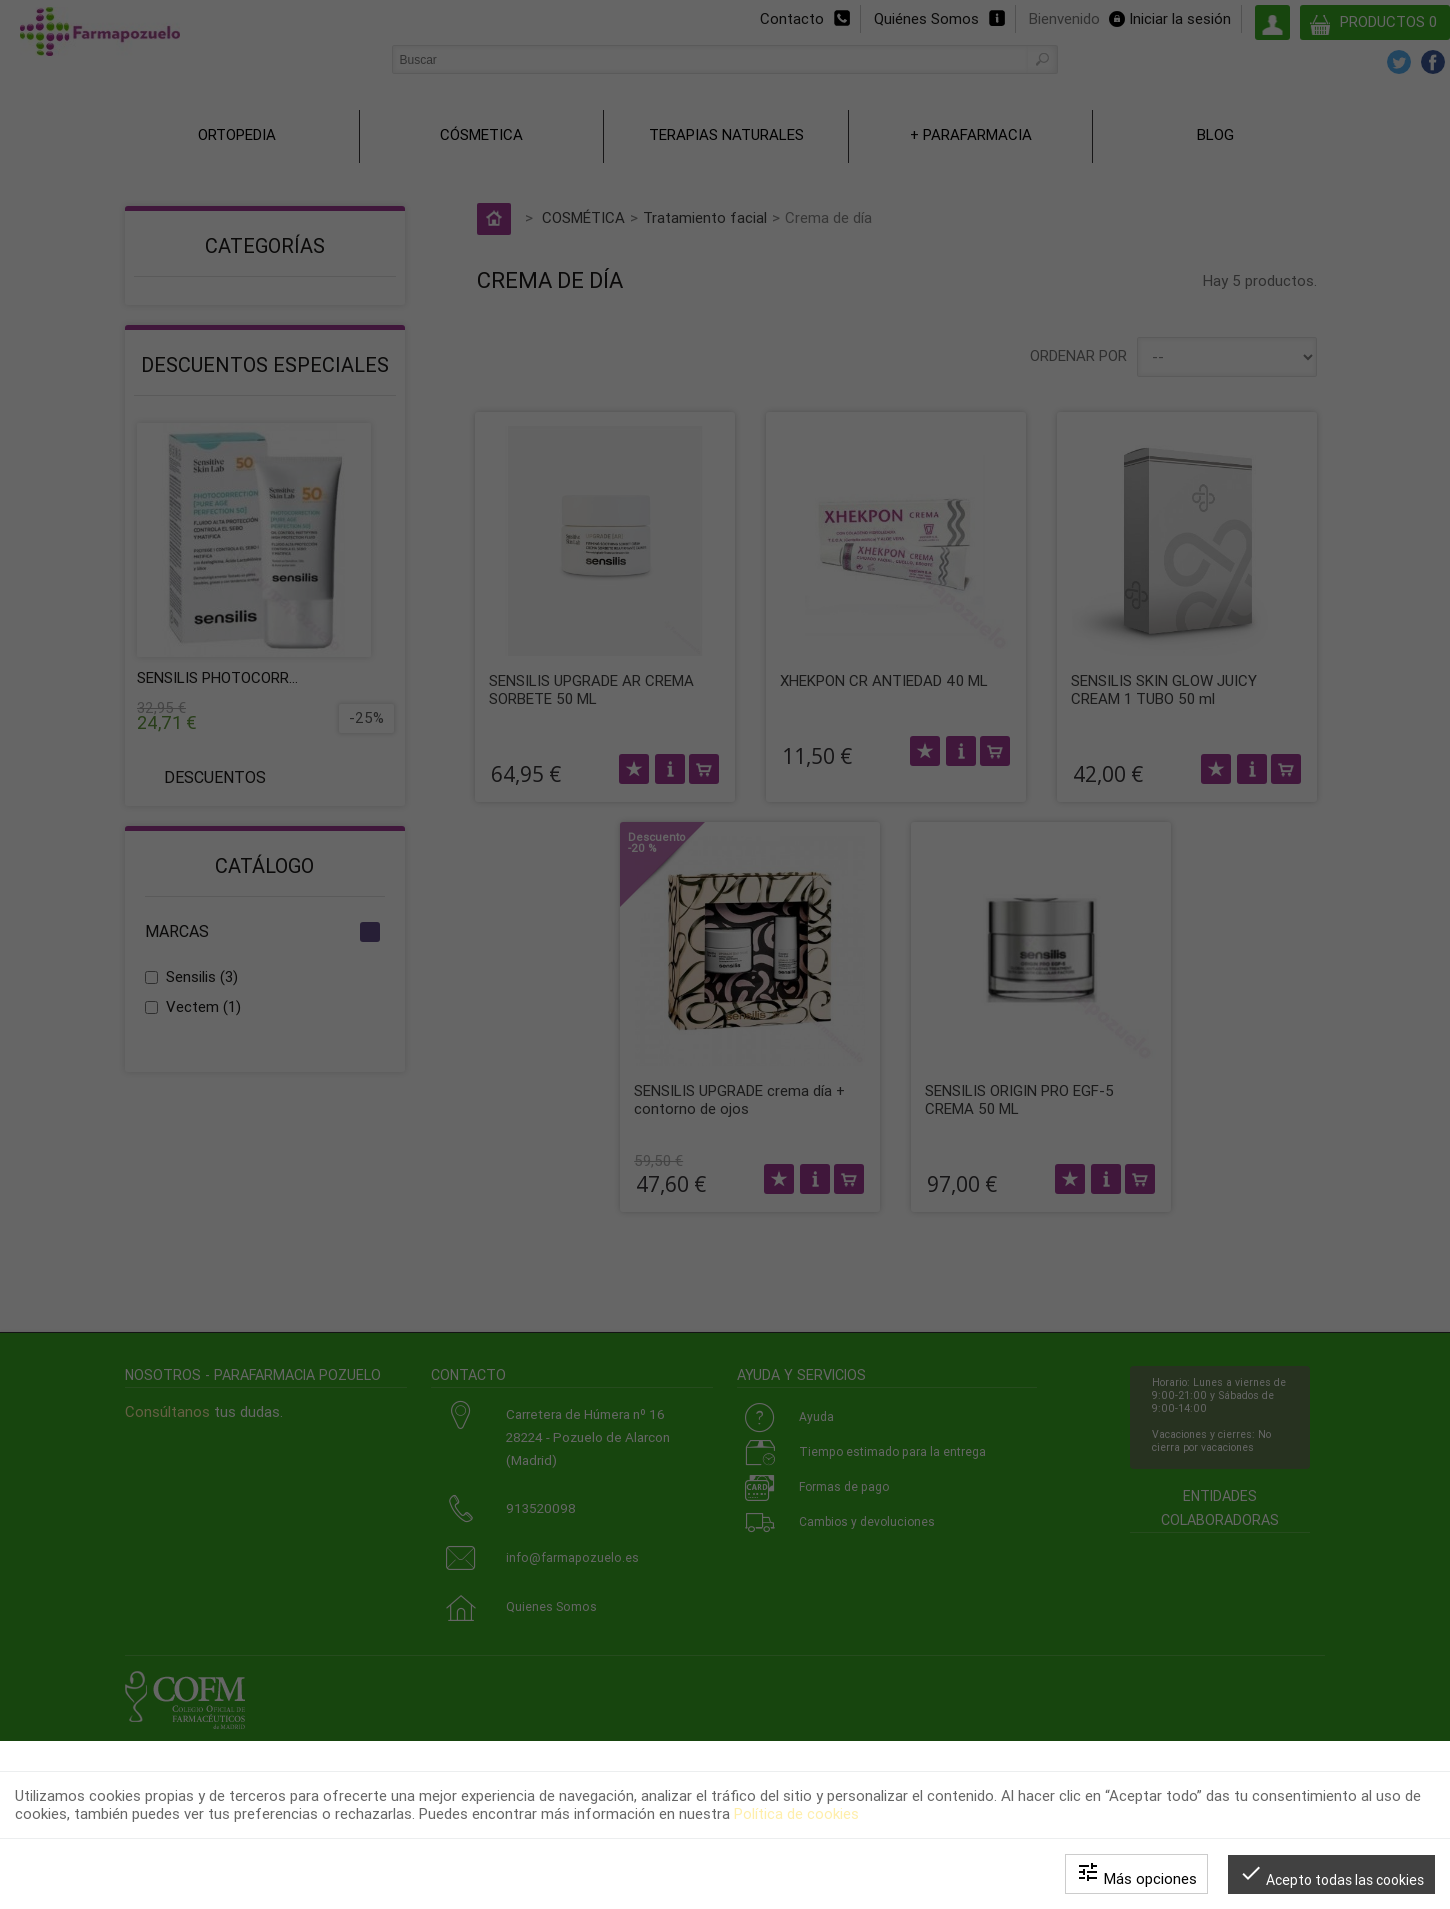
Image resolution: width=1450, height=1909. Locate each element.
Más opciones (1136, 1874)
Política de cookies (796, 1814)
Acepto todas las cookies (1331, 1874)
